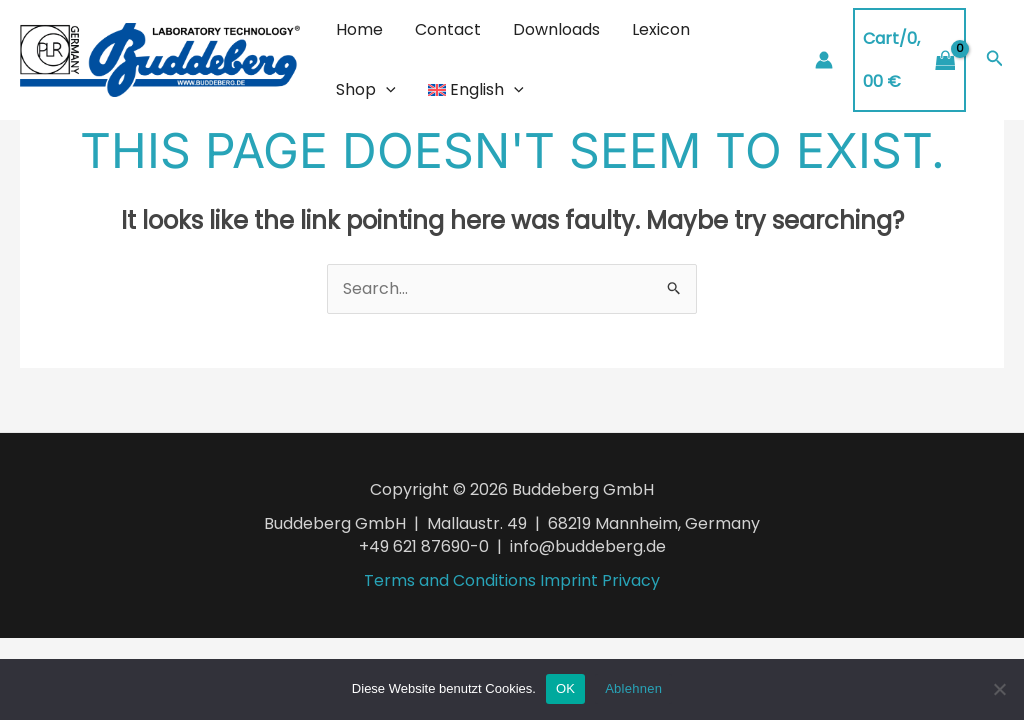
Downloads (556, 29)
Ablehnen (633, 688)
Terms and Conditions (450, 580)
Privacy (631, 580)
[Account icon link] (824, 60)
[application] (386, 90)
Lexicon (661, 29)
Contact (448, 29)
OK (565, 688)
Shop (366, 90)
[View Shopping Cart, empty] (909, 59)
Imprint (569, 580)
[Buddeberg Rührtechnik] (160, 58)
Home (359, 29)
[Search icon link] (995, 60)
